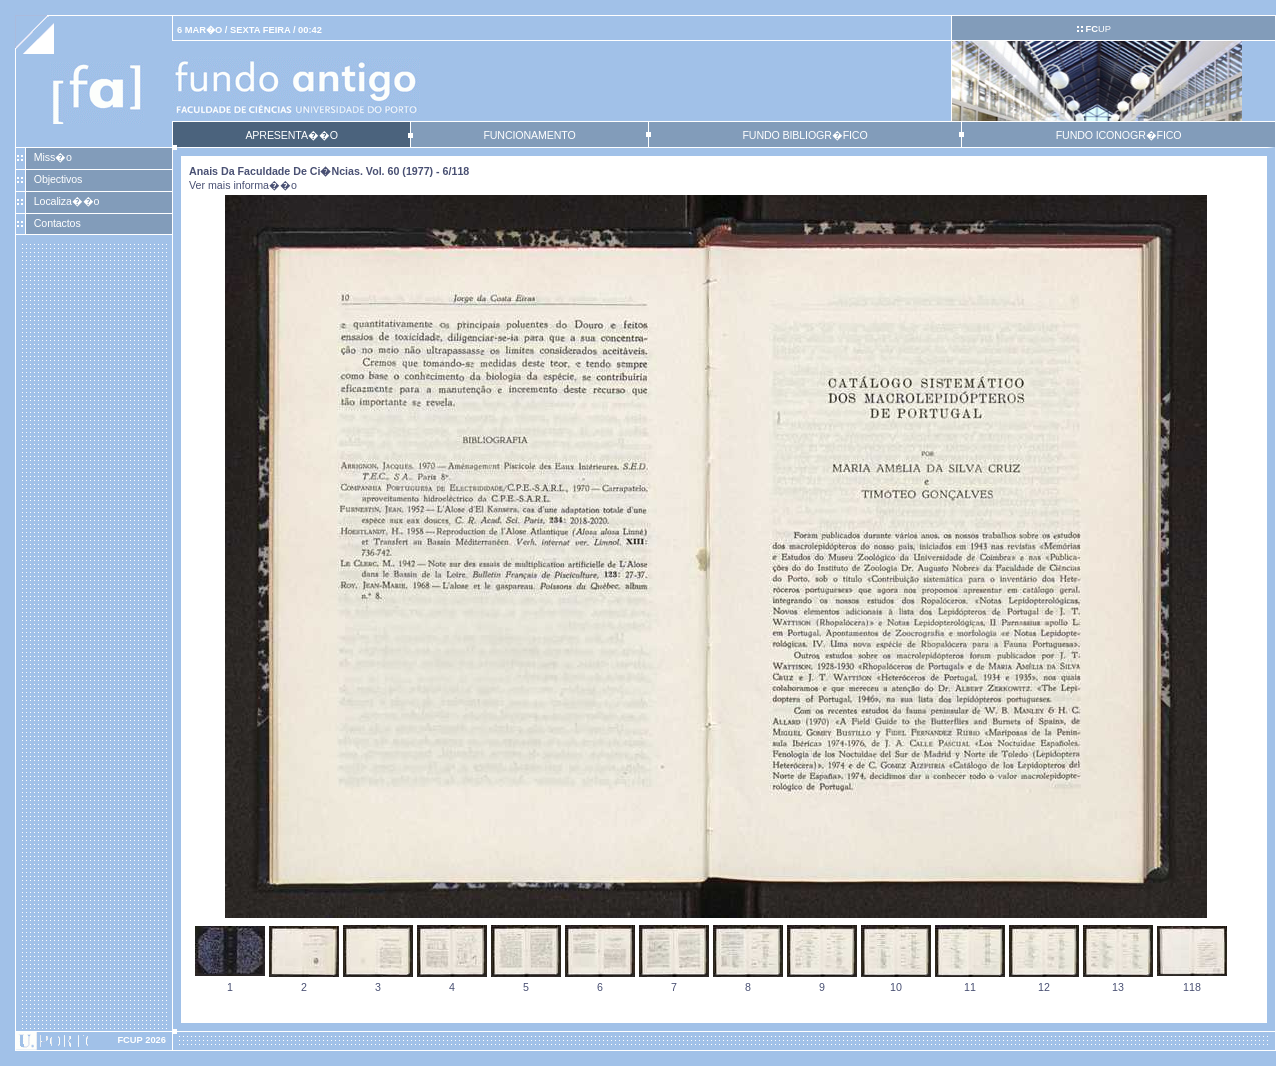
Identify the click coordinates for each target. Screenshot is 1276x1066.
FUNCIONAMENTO (529, 135)
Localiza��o (67, 201)
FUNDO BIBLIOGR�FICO (804, 135)
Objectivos (58, 179)
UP (1097, 29)
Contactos (57, 223)
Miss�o (53, 157)
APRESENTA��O (291, 135)
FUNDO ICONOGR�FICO (1119, 135)
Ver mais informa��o (243, 185)
